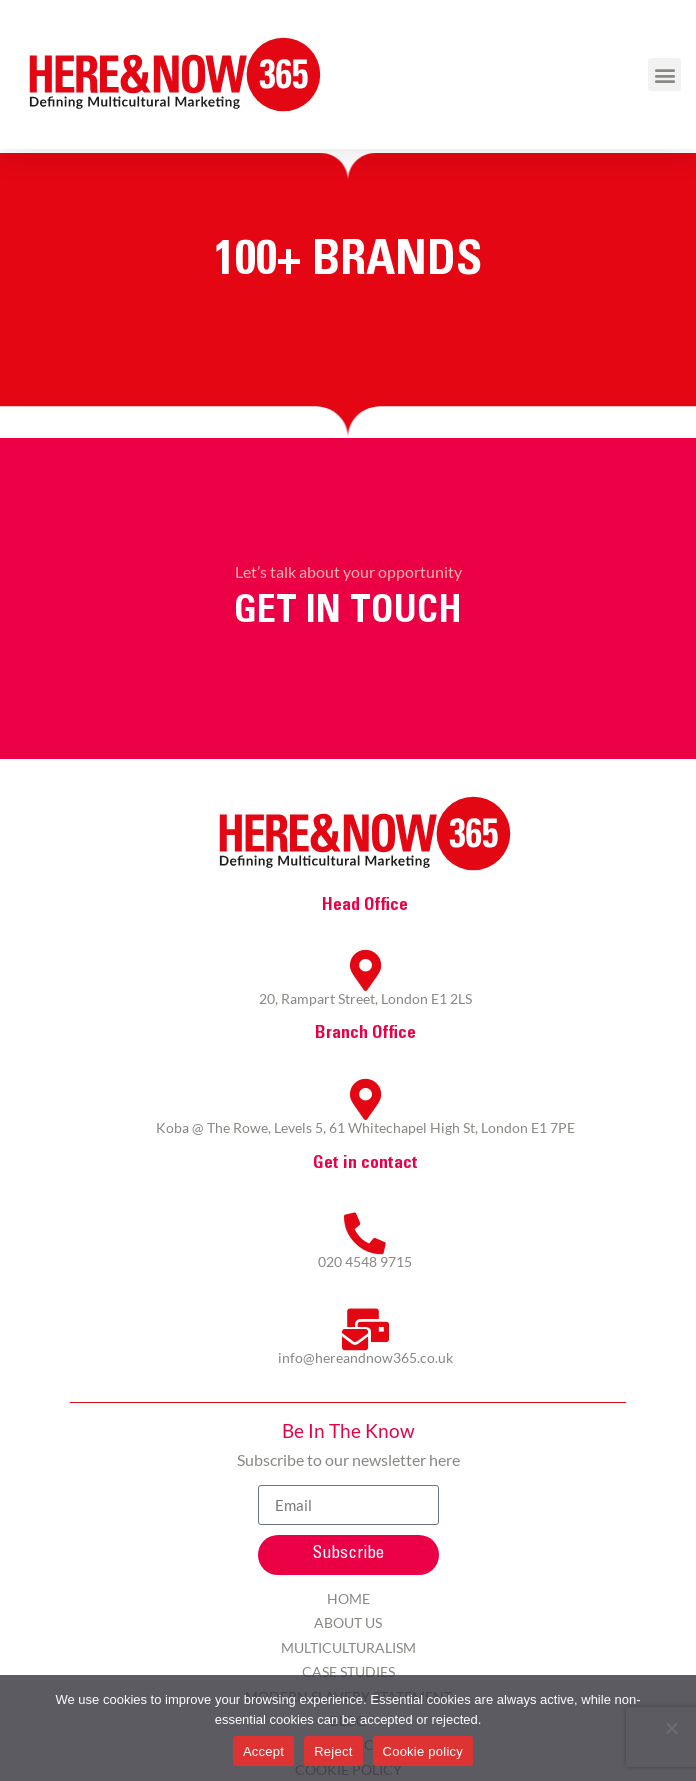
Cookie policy (423, 1751)
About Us (348, 1622)
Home (348, 1598)
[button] (664, 74)
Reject (333, 1751)
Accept (263, 1751)
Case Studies (348, 1671)
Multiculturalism (348, 1647)
